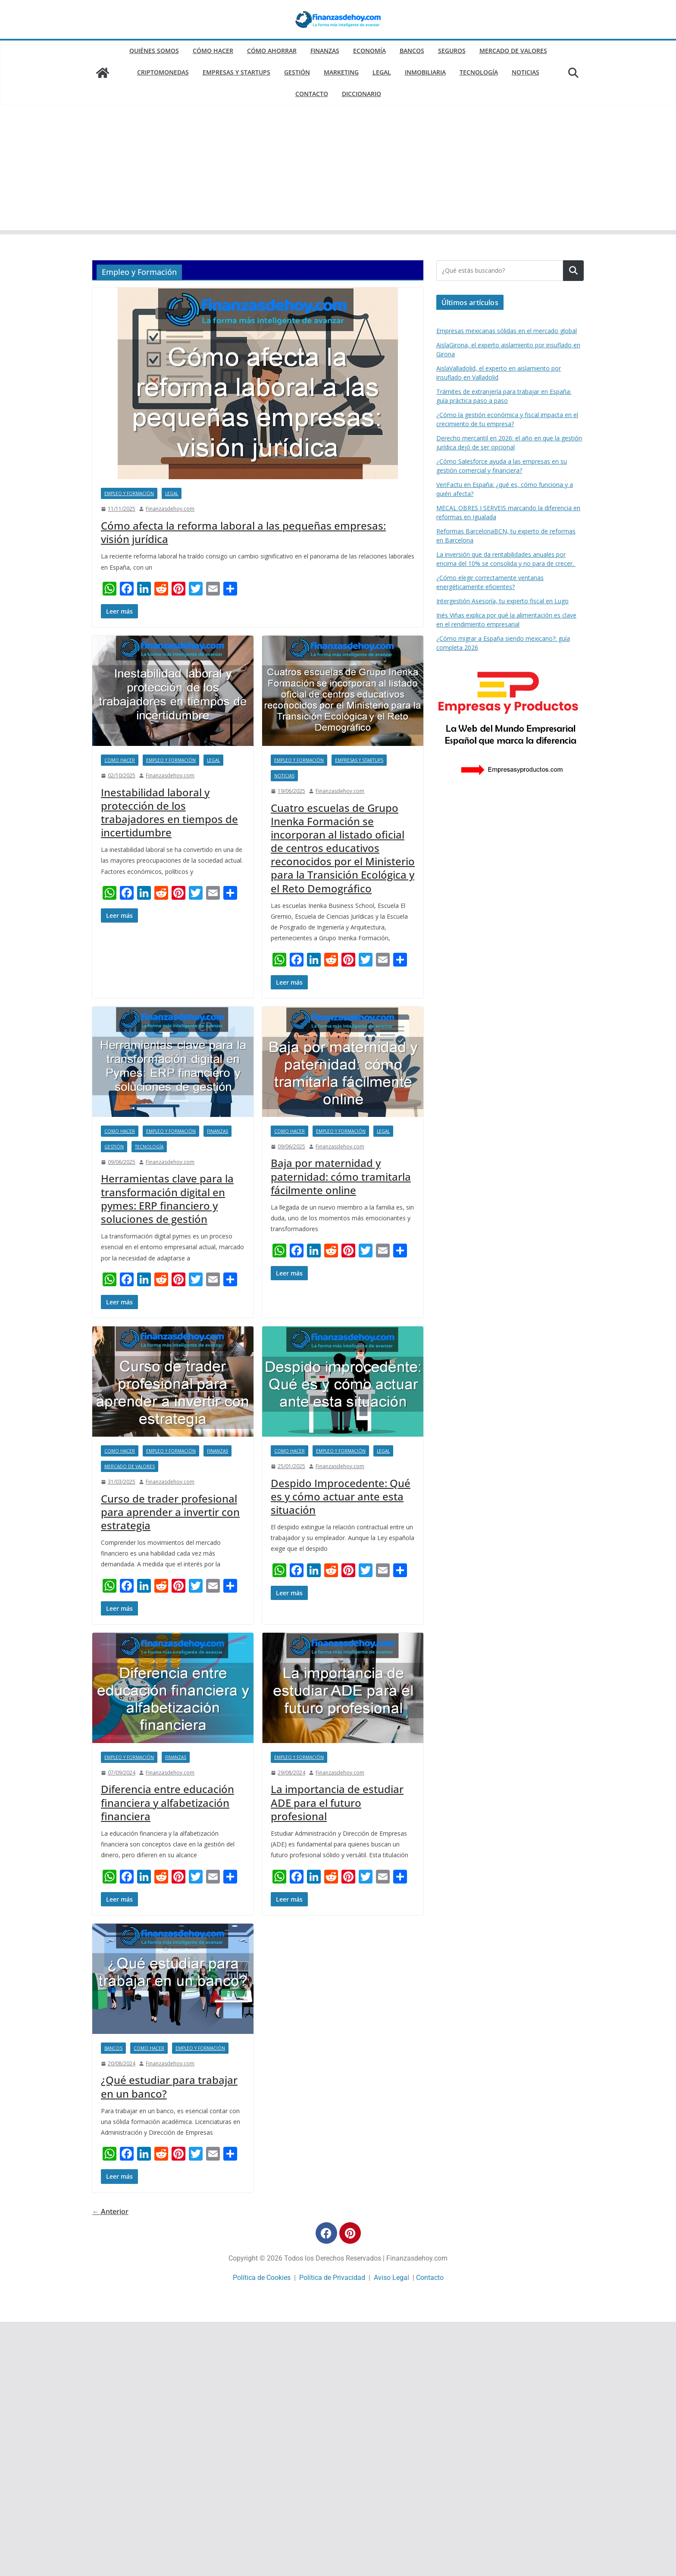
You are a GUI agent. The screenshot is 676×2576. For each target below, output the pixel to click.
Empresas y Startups (236, 72)
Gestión (297, 72)
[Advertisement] (338, 169)
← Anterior (110, 2211)
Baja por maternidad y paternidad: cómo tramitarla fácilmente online (341, 1176)
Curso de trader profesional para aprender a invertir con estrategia (170, 1511)
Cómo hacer (213, 51)
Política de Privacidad (332, 2277)
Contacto (311, 94)
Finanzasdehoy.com (170, 508)
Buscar (573, 271)
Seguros (452, 51)
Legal (381, 72)
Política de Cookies (262, 2277)
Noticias (525, 72)
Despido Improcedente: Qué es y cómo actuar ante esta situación (340, 1496)
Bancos (412, 51)
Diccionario (361, 94)
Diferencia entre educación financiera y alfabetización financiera (167, 1802)
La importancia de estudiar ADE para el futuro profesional (337, 1802)
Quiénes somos (154, 51)
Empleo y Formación (129, 493)
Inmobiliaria (425, 72)
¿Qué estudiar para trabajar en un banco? (169, 2086)
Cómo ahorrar (272, 51)
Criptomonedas (163, 72)
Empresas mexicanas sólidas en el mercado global (506, 331)
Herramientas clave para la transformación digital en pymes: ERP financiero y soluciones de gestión (167, 1198)
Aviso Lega (390, 2277)
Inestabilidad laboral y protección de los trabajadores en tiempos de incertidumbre (169, 812)
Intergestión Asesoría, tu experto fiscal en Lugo (502, 601)
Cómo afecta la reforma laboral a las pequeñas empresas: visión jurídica (243, 532)
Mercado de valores (513, 51)
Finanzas (324, 51)
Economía (369, 51)
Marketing (341, 72)
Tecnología (479, 72)
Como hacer (119, 760)
